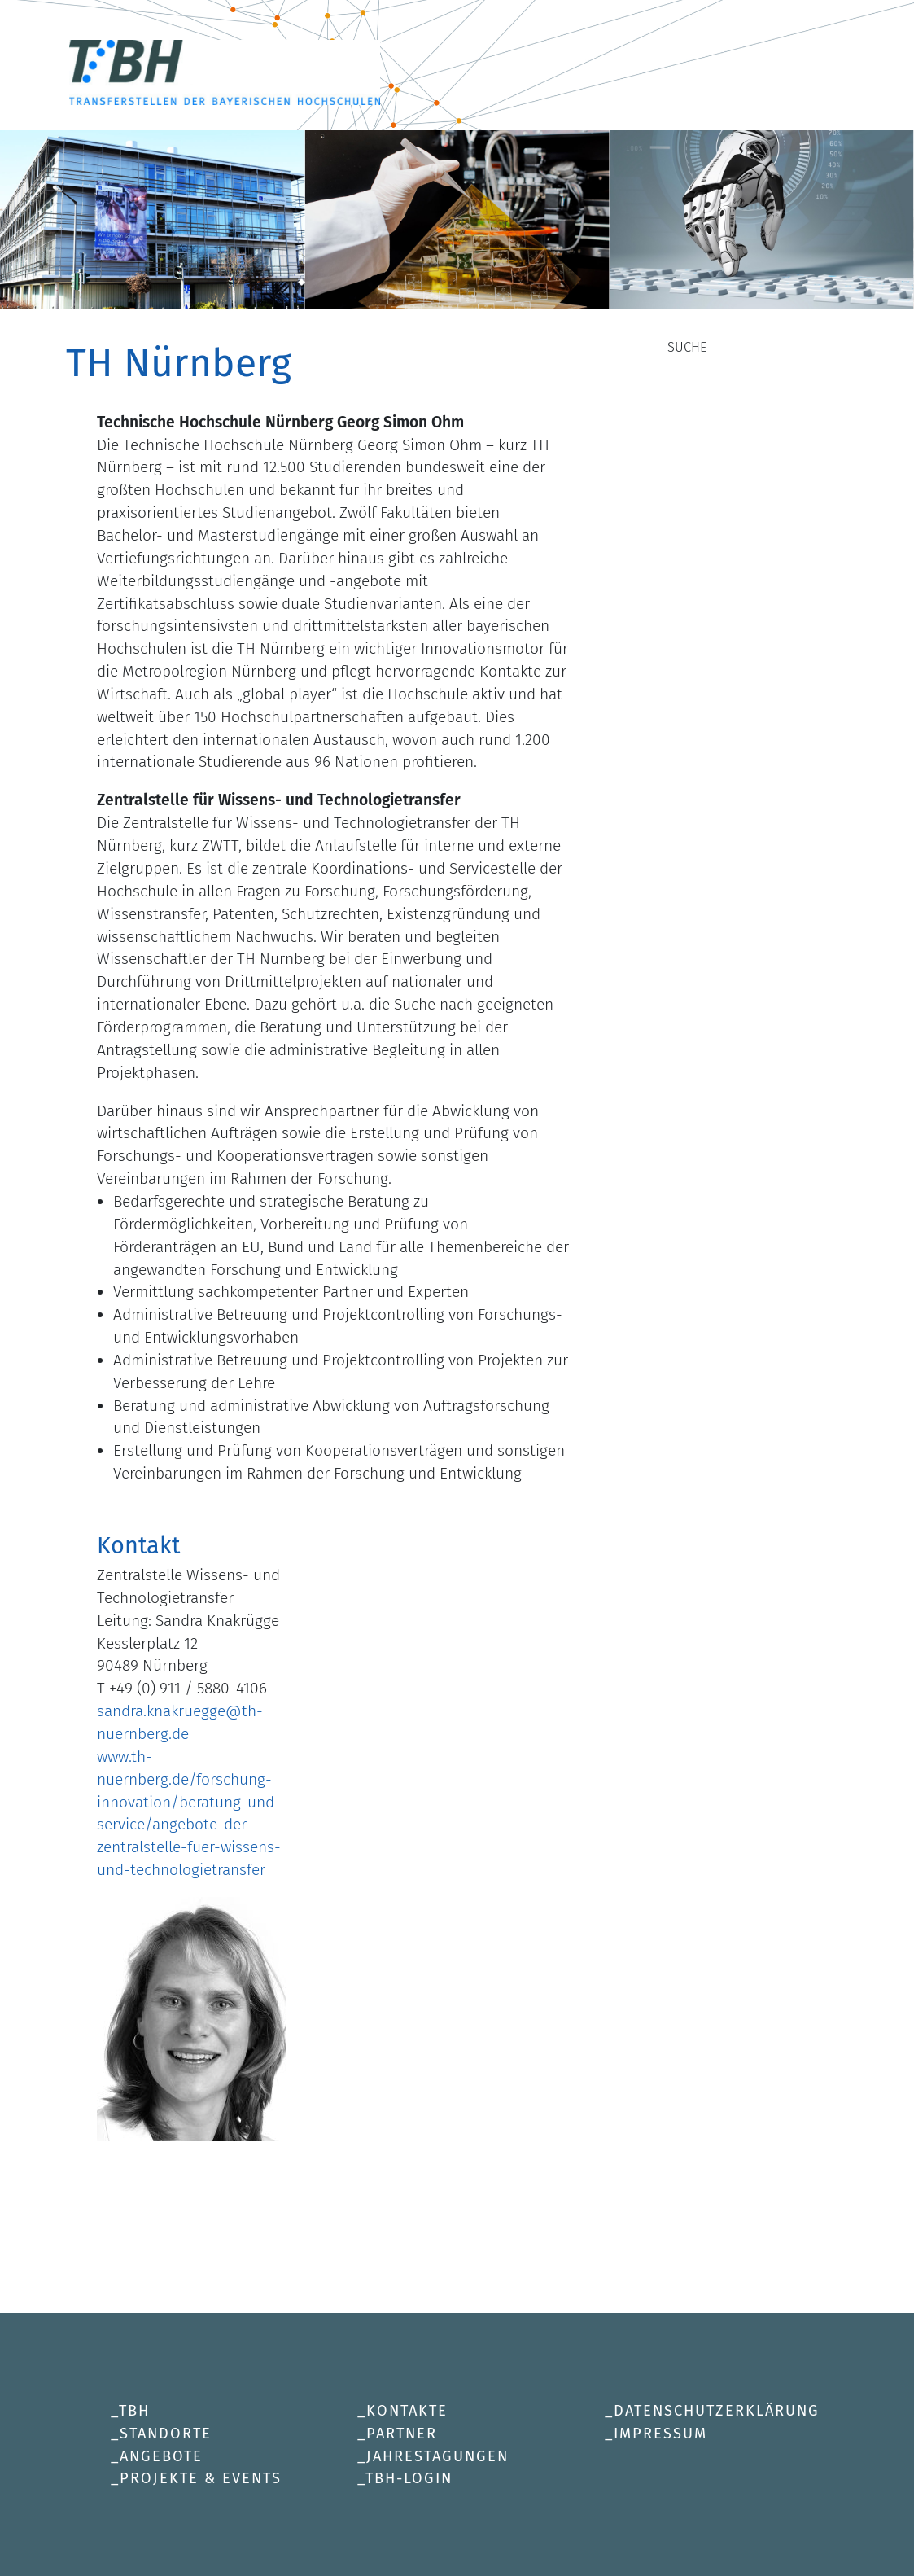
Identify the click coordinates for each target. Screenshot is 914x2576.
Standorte (166, 2433)
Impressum (660, 2433)
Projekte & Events (201, 2478)
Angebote (161, 2456)
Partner (401, 2433)
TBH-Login (409, 2478)
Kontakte (407, 2411)
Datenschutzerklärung (717, 2411)
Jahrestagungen (437, 2456)
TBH (134, 2411)
